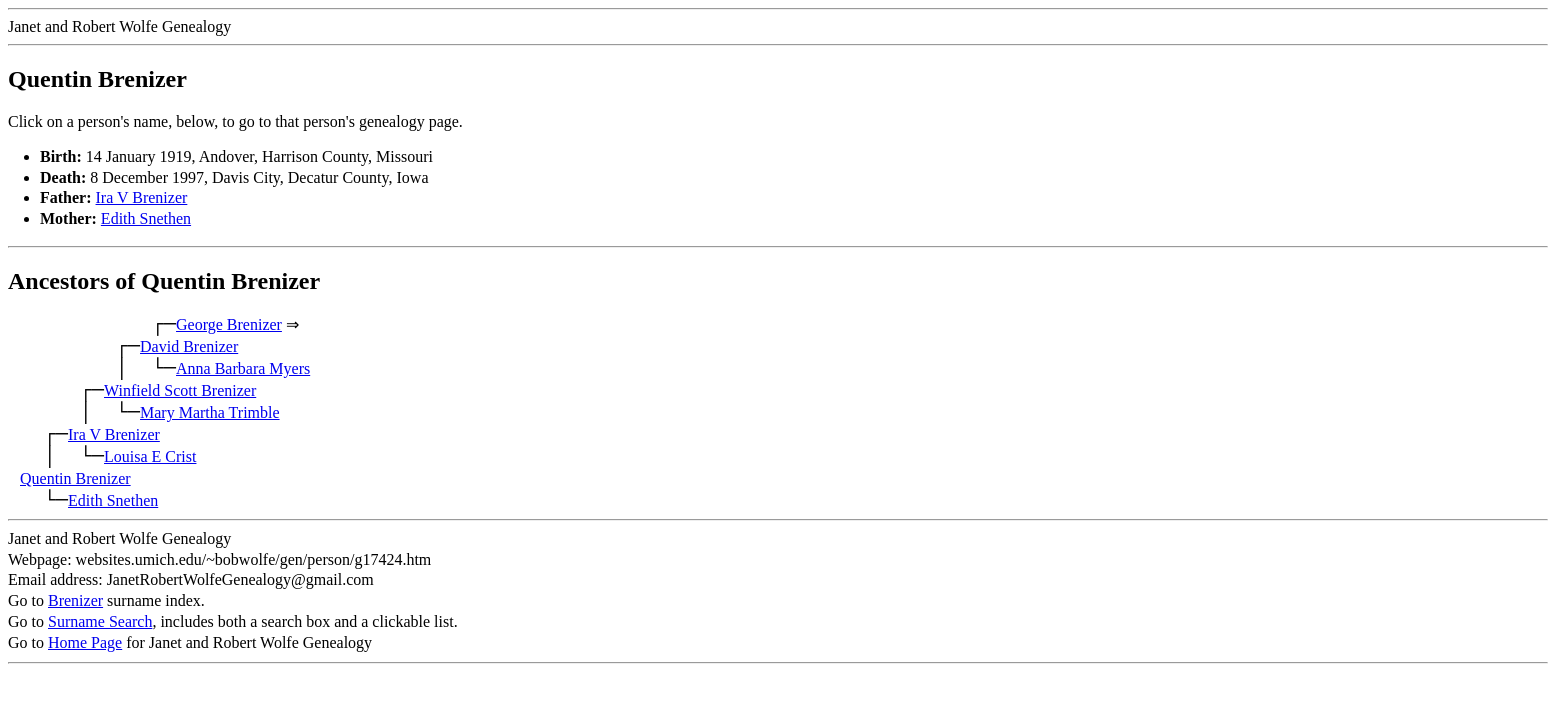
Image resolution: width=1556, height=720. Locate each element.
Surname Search (100, 621)
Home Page (85, 642)
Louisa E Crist (150, 456)
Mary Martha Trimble (210, 412)
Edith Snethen (146, 218)
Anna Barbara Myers (243, 368)
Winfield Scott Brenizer (180, 390)
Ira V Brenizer (142, 197)
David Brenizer (189, 346)
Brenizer (75, 600)
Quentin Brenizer (75, 478)
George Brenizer (229, 324)
